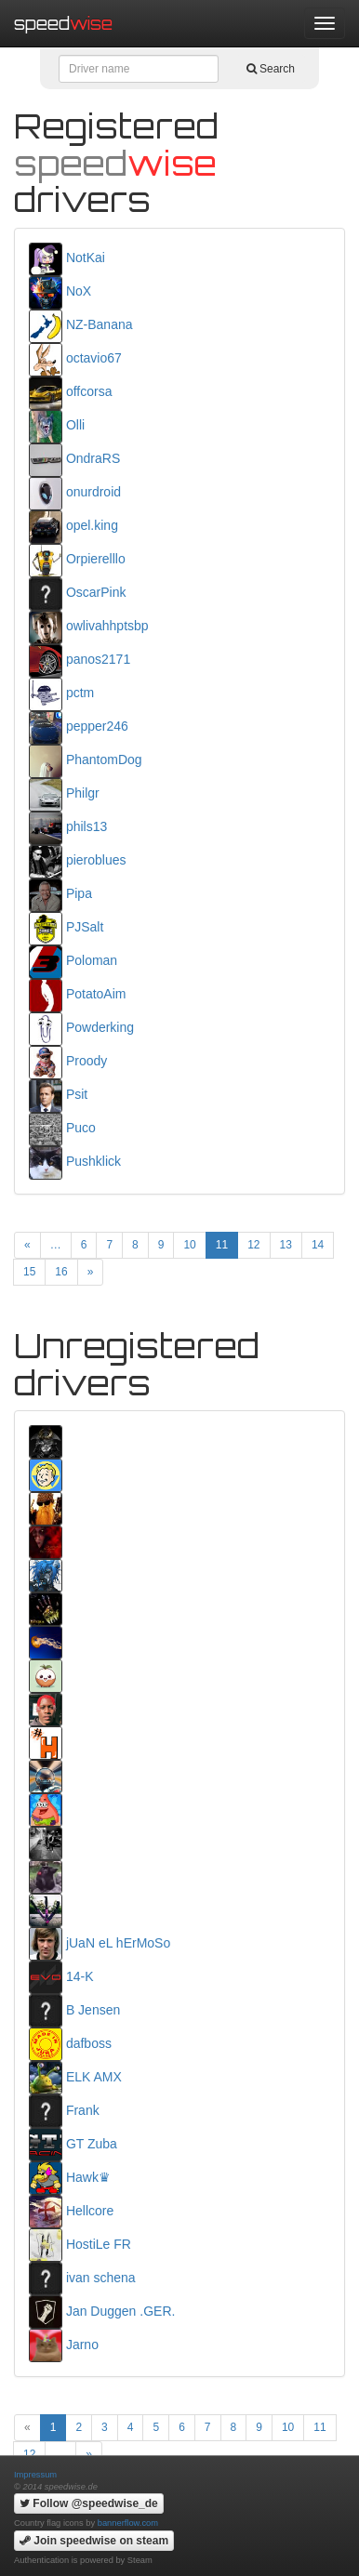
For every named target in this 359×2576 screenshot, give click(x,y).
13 (286, 1244)
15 (29, 1271)
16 (61, 1271)
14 (318, 1244)
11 (222, 1244)
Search (270, 68)
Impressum (35, 2474)
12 (253, 1244)
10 (189, 1244)
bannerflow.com (128, 2523)
